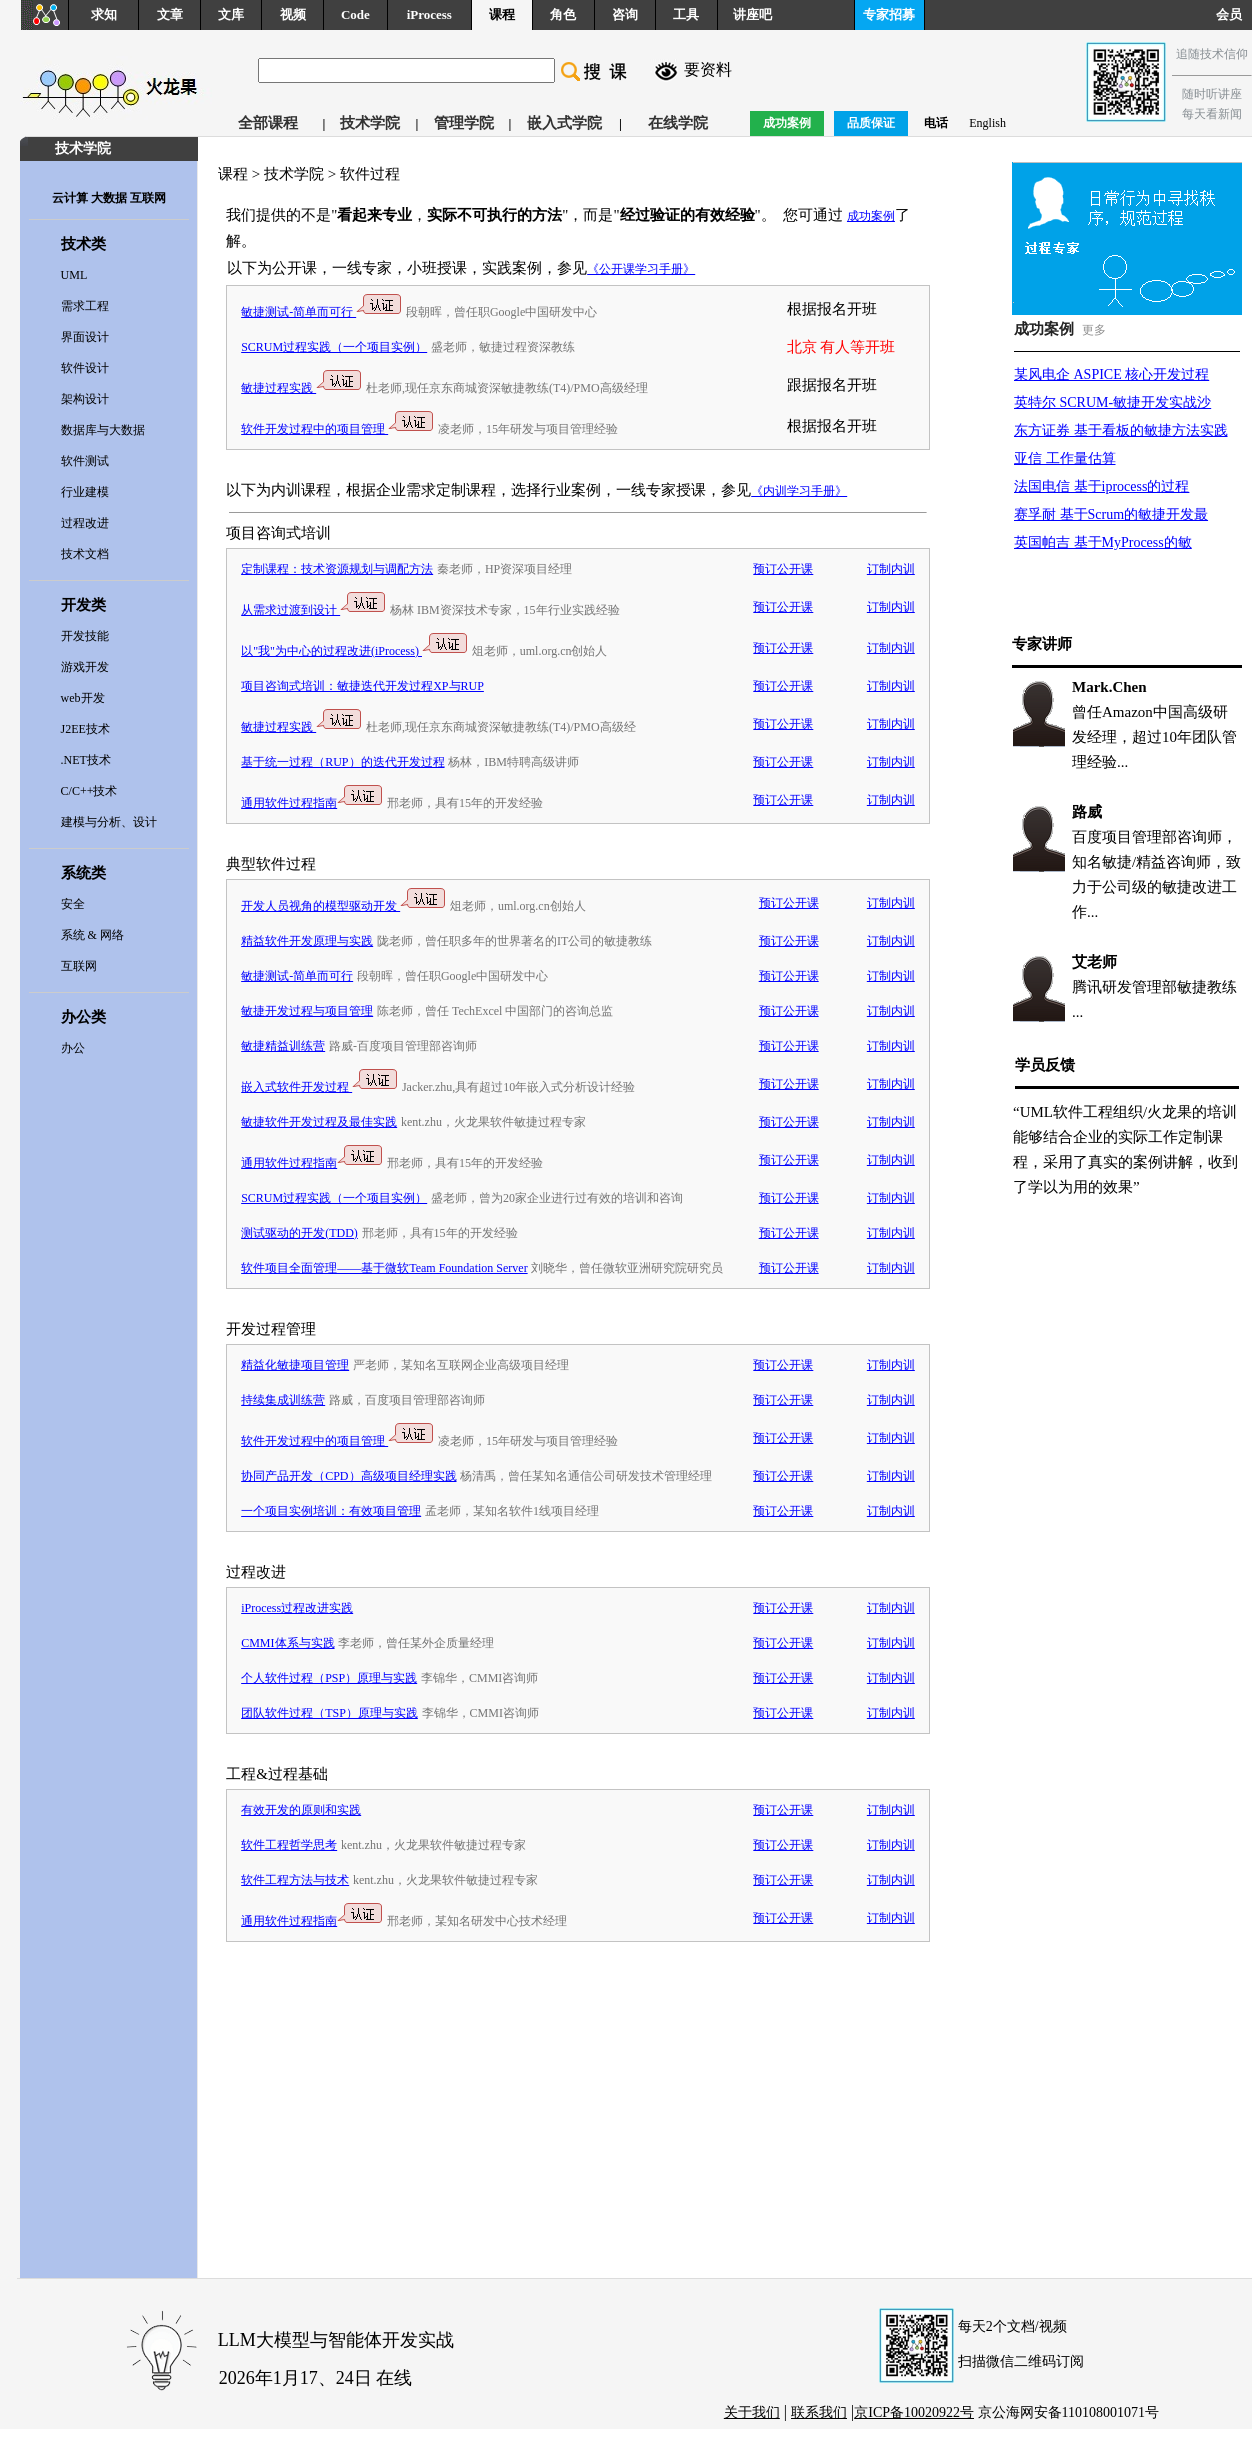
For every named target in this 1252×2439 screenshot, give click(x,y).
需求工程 (85, 306)
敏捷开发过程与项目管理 (307, 1011)
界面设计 (85, 337)
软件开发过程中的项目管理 (337, 429)
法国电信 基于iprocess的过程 (1101, 486)
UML (74, 275)
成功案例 (871, 216)
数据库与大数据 (103, 430)
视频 (293, 14)
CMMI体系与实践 (287, 1643)
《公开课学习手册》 (641, 269)
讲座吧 (752, 14)
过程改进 (85, 523)
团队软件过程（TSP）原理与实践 (329, 1713)
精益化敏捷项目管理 (295, 1365)
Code (355, 14)
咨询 (625, 14)
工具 (686, 14)
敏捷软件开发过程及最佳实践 (319, 1122)
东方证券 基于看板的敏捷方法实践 (1121, 430)
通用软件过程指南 (312, 803)
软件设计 (85, 368)
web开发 (83, 698)
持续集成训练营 (283, 1400)
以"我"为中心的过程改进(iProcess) (354, 651)
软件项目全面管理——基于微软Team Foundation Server (384, 1268)
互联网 (79, 966)
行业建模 (85, 492)
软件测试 (85, 461)
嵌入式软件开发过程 (319, 1087)
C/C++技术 (89, 791)
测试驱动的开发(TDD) (299, 1233)
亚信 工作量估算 (1065, 458)
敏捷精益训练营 (283, 1046)
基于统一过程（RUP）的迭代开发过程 (342, 762)
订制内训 (891, 569)
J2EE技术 (85, 729)
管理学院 (464, 123)
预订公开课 (783, 569)
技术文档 (85, 554)
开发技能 (85, 636)
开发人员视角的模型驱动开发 (343, 906)
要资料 (708, 69)
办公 (73, 1048)
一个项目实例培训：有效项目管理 (331, 1511)
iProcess (429, 14)
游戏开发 (85, 667)
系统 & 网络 (92, 935)
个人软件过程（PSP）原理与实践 (329, 1678)
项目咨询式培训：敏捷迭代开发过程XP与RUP (362, 686)
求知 (104, 14)
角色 (563, 14)
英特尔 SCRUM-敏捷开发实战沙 (1112, 402)
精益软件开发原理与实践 (307, 941)
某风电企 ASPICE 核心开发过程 (1111, 374)
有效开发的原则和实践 (301, 1810)
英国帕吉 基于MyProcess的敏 (1103, 542)
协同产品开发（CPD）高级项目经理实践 (348, 1476)
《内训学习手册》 (799, 491)
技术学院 (370, 123)
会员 (1234, 14)
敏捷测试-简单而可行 (321, 312)
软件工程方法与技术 (295, 1880)
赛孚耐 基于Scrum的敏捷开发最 (1111, 514)
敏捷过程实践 (301, 388)
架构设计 (85, 399)
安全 (73, 904)
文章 (170, 14)
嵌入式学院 (564, 123)
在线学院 (678, 123)
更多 (1094, 330)
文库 (231, 14)
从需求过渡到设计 (313, 610)
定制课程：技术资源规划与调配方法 (337, 569)
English (987, 123)
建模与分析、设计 (109, 822)
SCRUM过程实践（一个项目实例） (334, 347)
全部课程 (268, 123)
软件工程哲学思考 (289, 1845)
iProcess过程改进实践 (297, 1608)
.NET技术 (86, 760)
